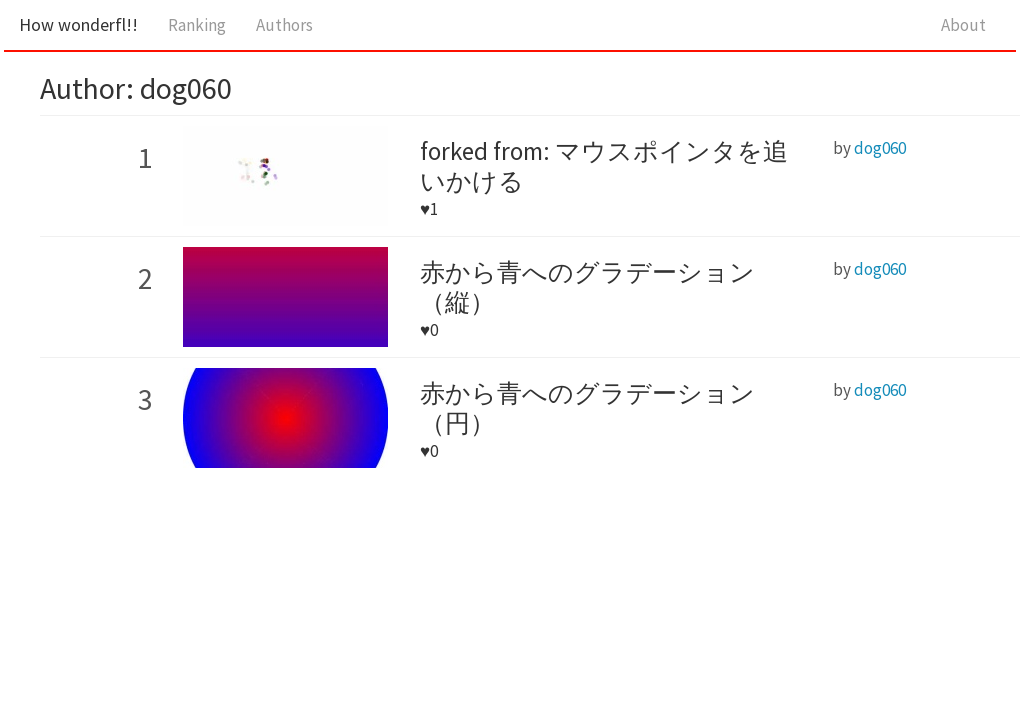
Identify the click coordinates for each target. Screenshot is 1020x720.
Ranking (197, 25)
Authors (284, 25)
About (963, 25)
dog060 (880, 148)
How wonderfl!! (78, 24)
